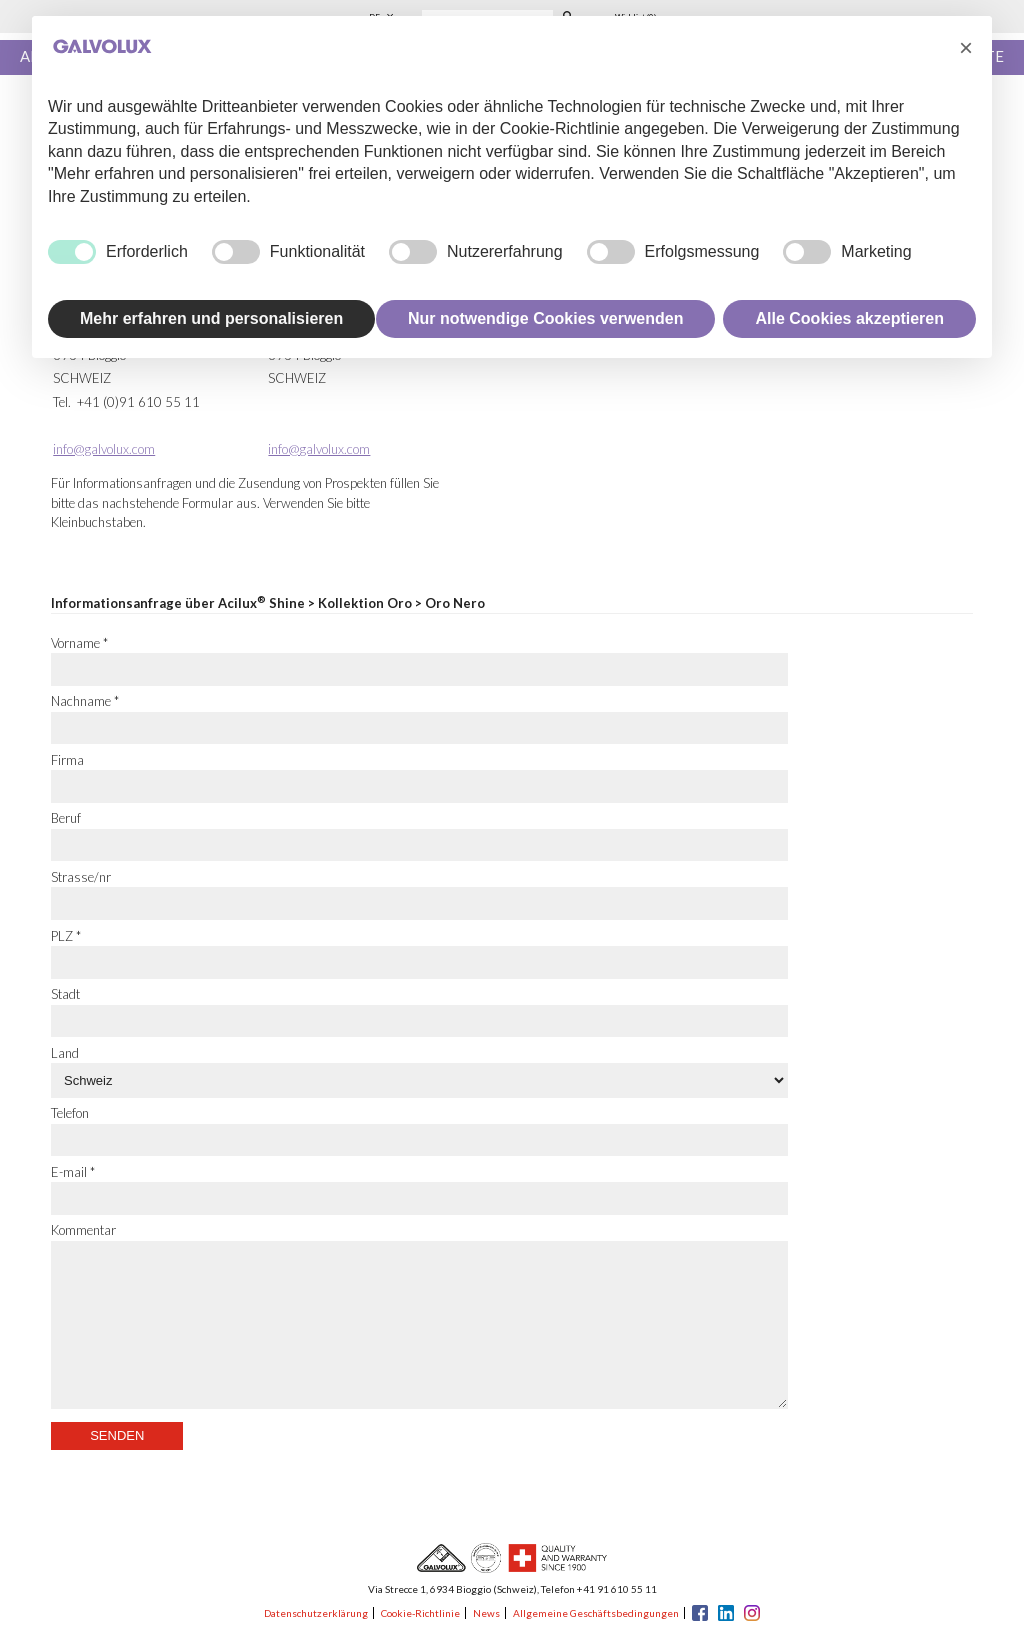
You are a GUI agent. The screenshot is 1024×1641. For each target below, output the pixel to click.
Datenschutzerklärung (316, 1613)
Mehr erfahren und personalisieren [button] (211, 318)
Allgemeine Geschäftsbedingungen (596, 1613)
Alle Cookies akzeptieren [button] (849, 318)
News (486, 1613)
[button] (966, 48)
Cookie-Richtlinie (420, 1613)
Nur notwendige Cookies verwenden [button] (546, 318)
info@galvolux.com (104, 449)
